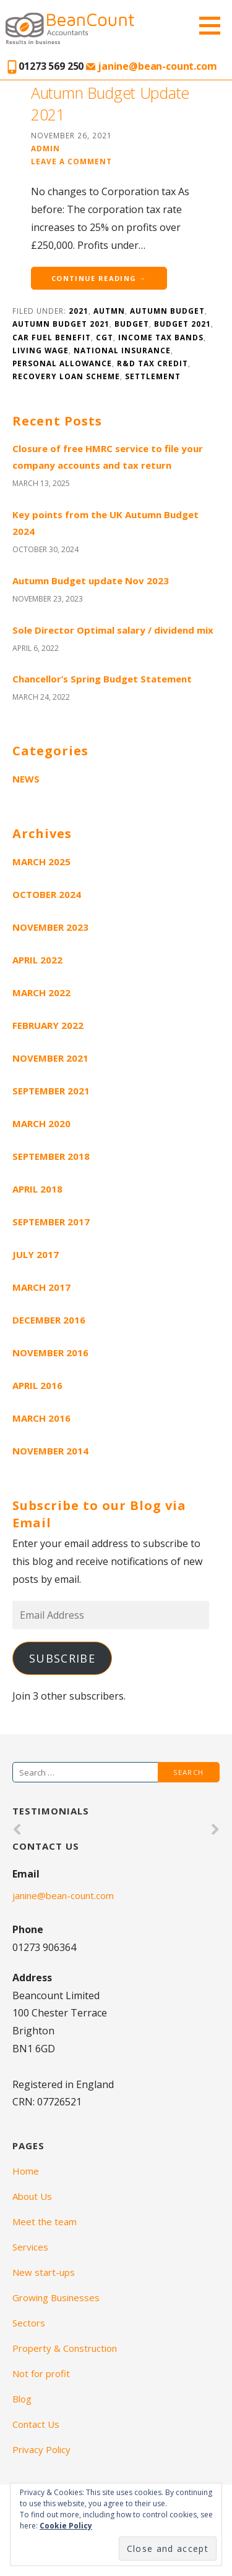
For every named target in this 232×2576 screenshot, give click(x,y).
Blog (22, 2399)
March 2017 (41, 1287)
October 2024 (46, 894)
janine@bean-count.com (151, 66)
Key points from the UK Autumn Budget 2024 (105, 522)
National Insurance (122, 350)
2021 (78, 311)
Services (30, 2247)
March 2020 (41, 1123)
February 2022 (48, 1025)
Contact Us (35, 2424)
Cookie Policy (66, 2525)
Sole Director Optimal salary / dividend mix (112, 630)
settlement (153, 376)
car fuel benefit (51, 337)
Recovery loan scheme (66, 376)
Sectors (28, 2323)
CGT (104, 337)
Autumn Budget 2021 (61, 324)
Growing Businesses (56, 2297)
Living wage (40, 350)
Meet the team (44, 2221)
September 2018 (51, 1156)
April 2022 (37, 960)
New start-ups (43, 2272)
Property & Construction (64, 2348)
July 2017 (35, 1254)
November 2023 (50, 927)
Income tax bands (161, 337)
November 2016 (50, 1352)
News (26, 779)
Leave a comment (71, 161)
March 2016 (41, 1418)
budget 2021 (182, 324)
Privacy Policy (41, 2449)
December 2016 (48, 1320)
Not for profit (41, 2373)
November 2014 (50, 1451)
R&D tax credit (152, 363)
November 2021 (50, 1058)
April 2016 (37, 1385)
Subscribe (62, 1658)
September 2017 (51, 1221)
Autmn (109, 311)
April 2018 (37, 1189)
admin (45, 148)
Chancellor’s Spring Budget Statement (102, 679)
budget (131, 324)
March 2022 (41, 992)
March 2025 (41, 861)
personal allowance (62, 363)
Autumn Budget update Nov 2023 (90, 580)
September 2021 (51, 1091)
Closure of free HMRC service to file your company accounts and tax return (107, 456)
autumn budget (167, 311)
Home (25, 2171)
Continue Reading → (99, 278)
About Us (32, 2196)
